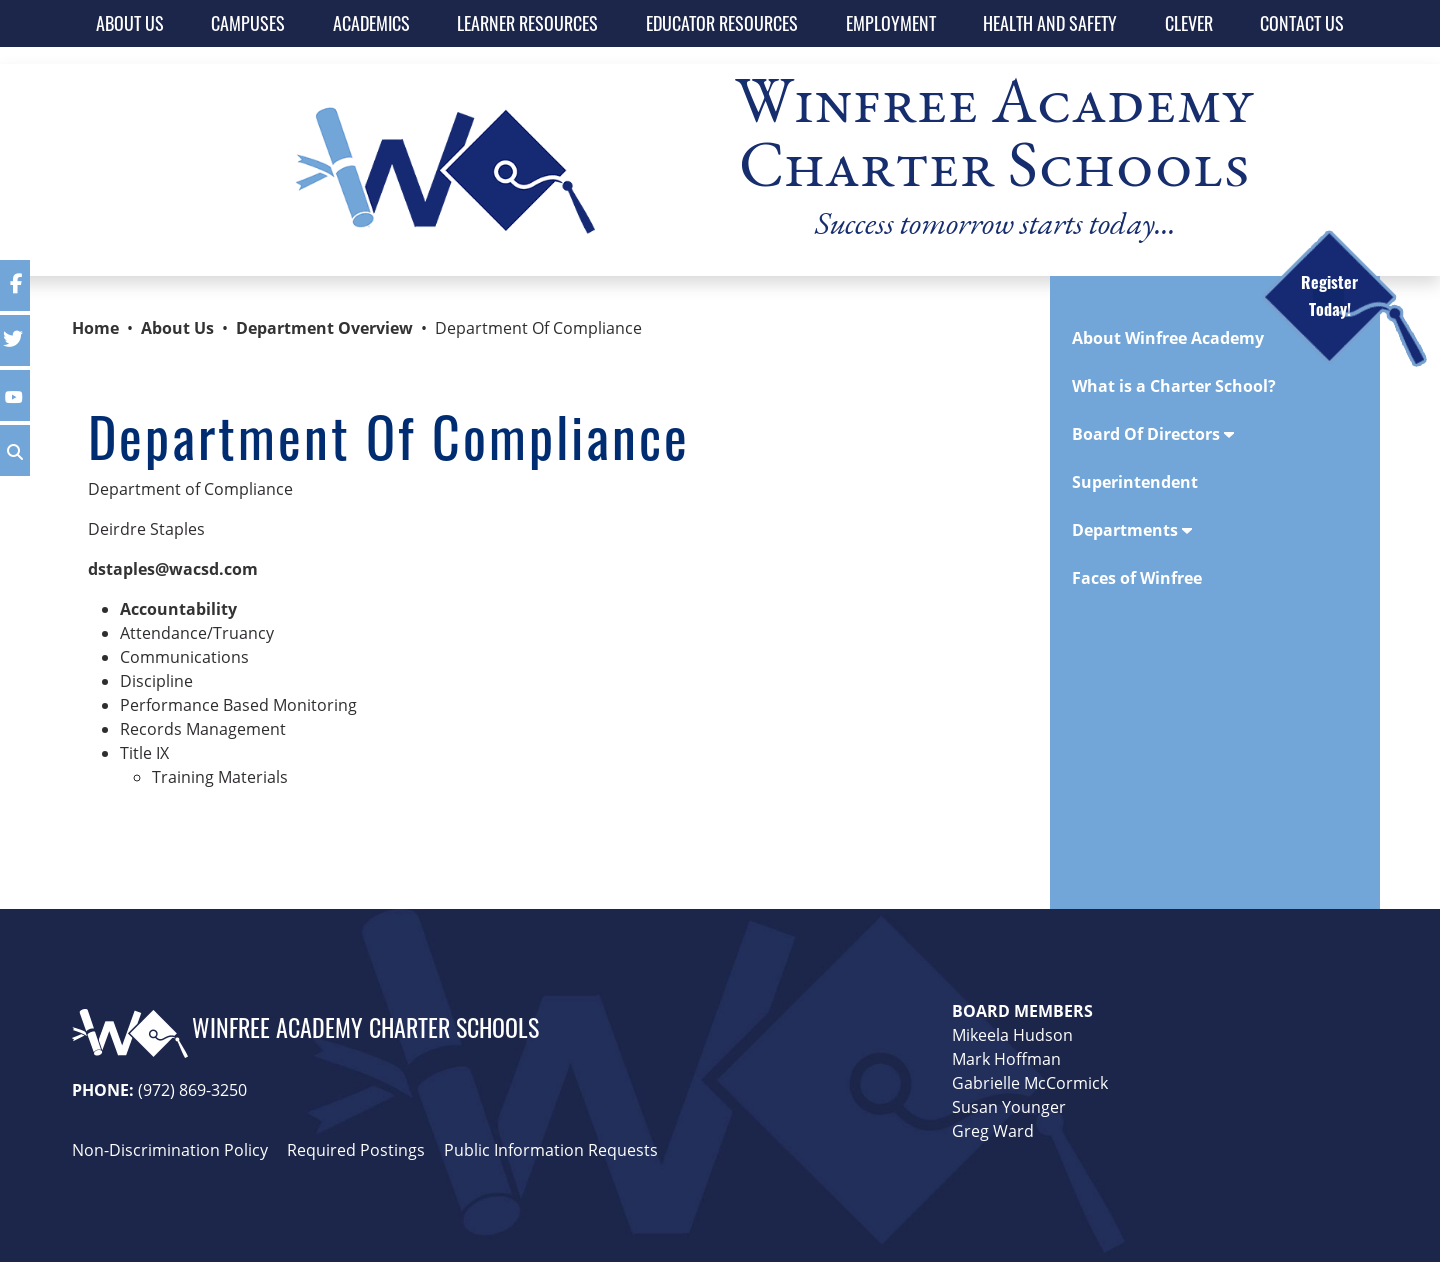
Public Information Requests (551, 1150)
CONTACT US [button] (1302, 23)
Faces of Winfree (1137, 578)
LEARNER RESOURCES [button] (527, 23)
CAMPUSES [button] (248, 23)
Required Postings (356, 1150)
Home (95, 328)
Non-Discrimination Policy (170, 1150)
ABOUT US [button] (130, 23)
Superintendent (1135, 482)
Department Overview (324, 328)
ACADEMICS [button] (371, 23)
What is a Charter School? (1174, 386)
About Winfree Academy (1168, 338)
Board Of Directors (1153, 434)
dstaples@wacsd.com (173, 569)
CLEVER (1189, 23)
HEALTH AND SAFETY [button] (1050, 23)
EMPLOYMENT (891, 23)
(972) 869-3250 (192, 1090)
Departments (1132, 530)
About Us (177, 328)
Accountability (178, 609)
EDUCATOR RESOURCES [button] (722, 23)
